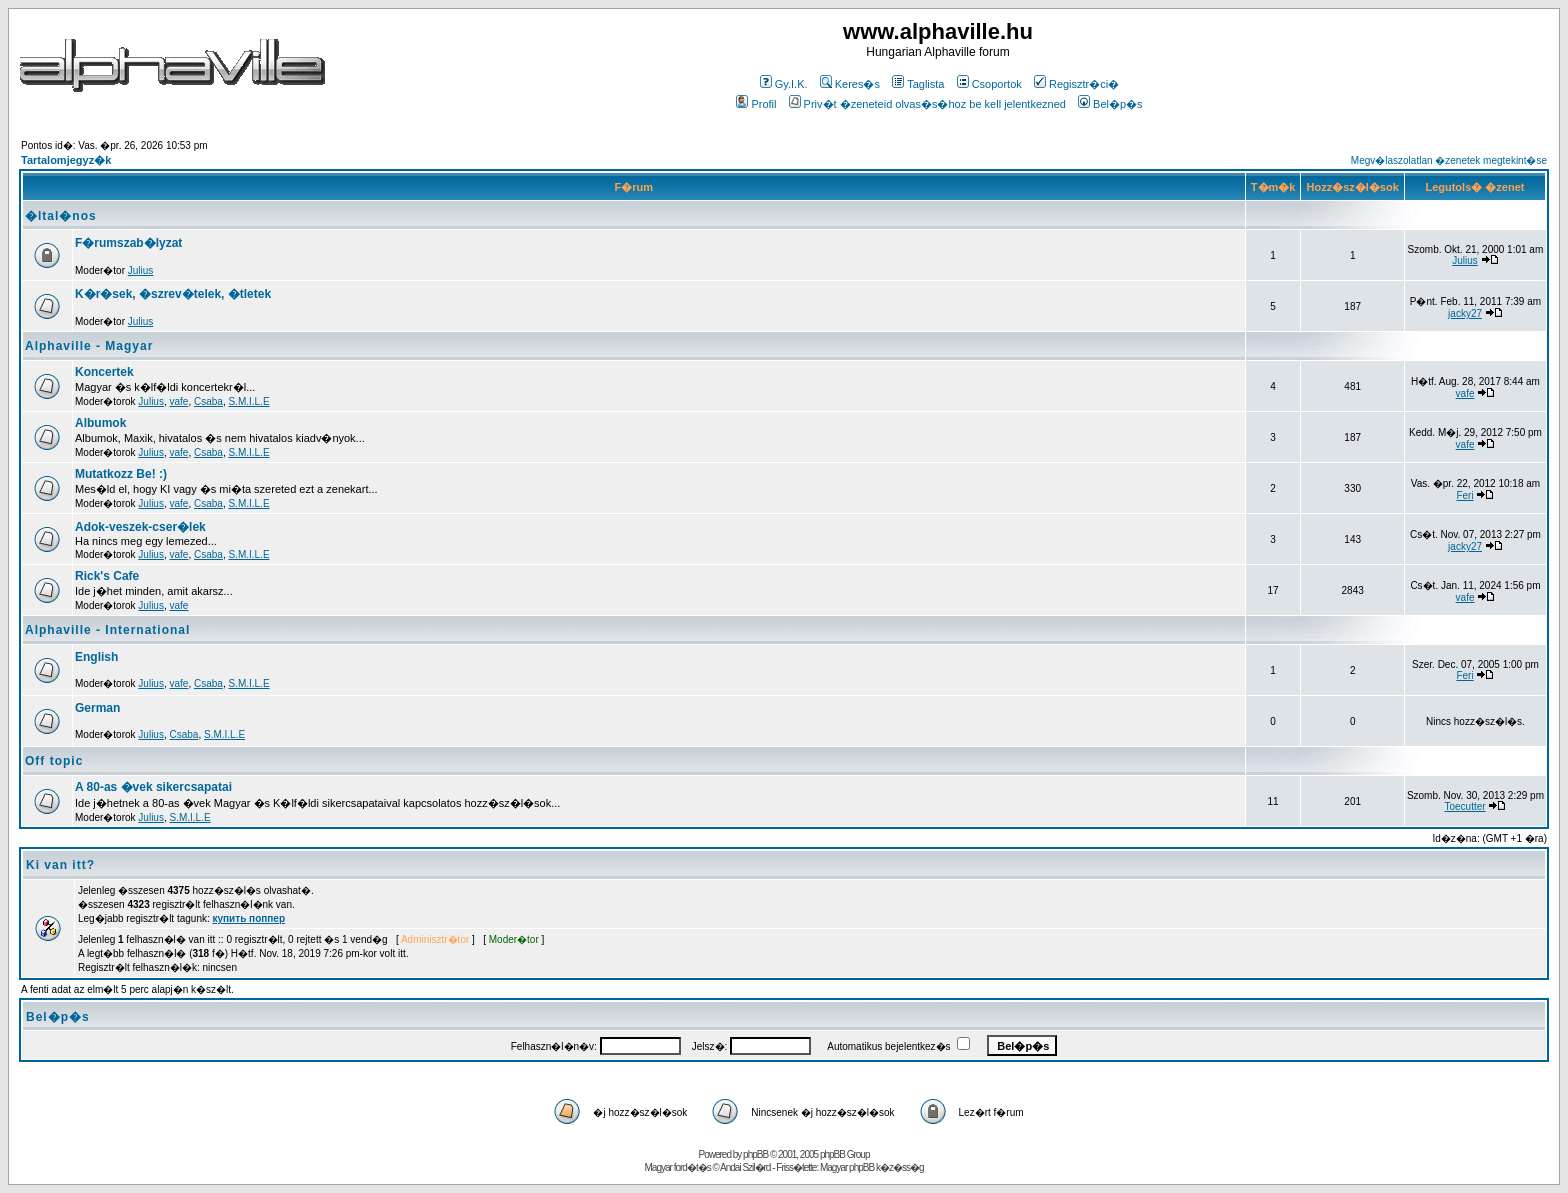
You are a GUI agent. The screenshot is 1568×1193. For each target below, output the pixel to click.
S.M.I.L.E (248, 401)
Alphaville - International (107, 630)
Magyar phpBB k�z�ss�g (872, 1167)
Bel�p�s (1110, 104)
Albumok (100, 423)
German (97, 708)
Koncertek (104, 372)
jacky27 (1465, 313)
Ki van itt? (60, 865)
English (96, 657)
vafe (179, 401)
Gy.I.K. (784, 84)
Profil (756, 104)
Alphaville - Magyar (89, 346)
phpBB (755, 1154)
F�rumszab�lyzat (128, 243)
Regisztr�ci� (1076, 84)
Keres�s (850, 84)
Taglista (918, 84)
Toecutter (1464, 806)
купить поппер (249, 918)
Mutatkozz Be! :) (121, 474)
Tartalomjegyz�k (66, 160)
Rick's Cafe (107, 576)
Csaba (208, 401)
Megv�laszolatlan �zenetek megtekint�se (1449, 160)
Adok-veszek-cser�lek (140, 527)
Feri (1464, 495)
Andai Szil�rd (745, 1167)
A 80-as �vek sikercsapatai (153, 787)
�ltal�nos (61, 216)
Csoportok (989, 84)
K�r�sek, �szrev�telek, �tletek (173, 294)
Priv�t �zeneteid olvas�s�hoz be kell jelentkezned (927, 104)
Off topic (54, 761)
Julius (141, 270)
